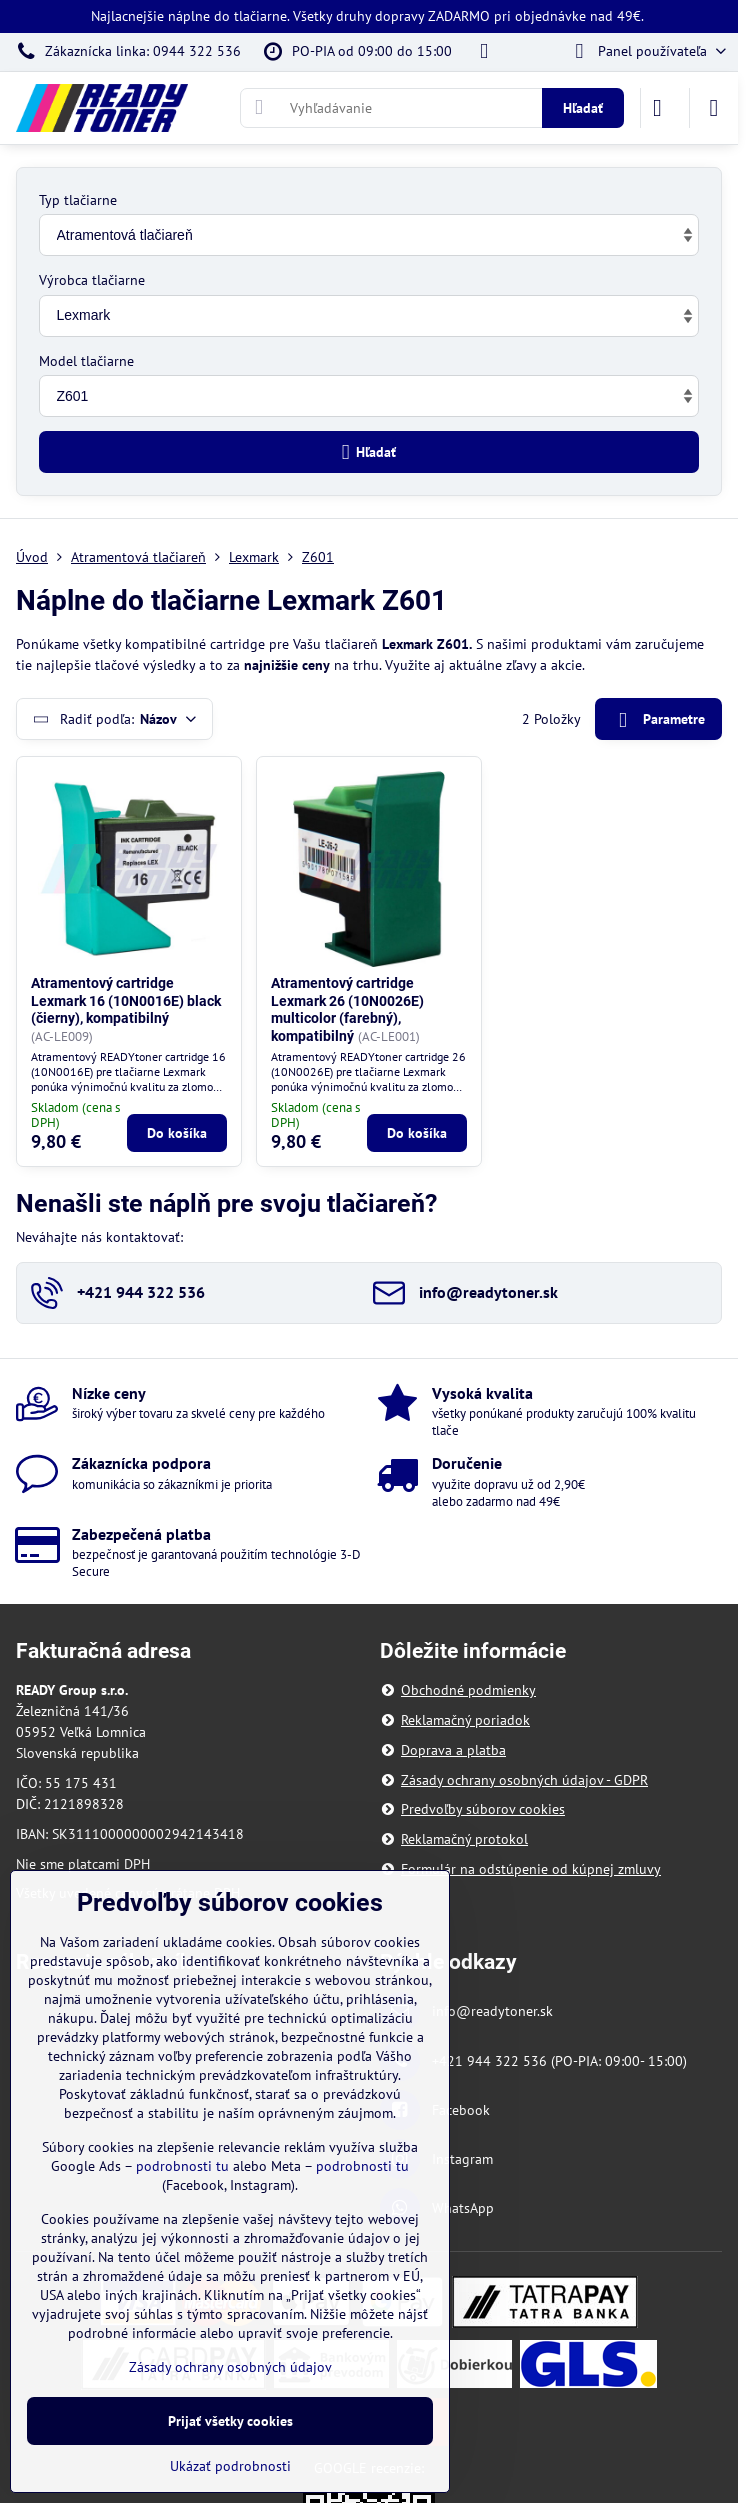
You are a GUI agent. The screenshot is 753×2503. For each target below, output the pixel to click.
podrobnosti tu (182, 2166)
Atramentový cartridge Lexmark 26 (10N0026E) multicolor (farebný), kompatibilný (347, 1009)
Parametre (658, 720)
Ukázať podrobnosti (230, 2466)
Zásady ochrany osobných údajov (230, 2367)
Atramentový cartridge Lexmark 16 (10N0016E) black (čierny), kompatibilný (126, 1000)
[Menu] (714, 108)
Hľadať (583, 108)
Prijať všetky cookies (230, 2421)
